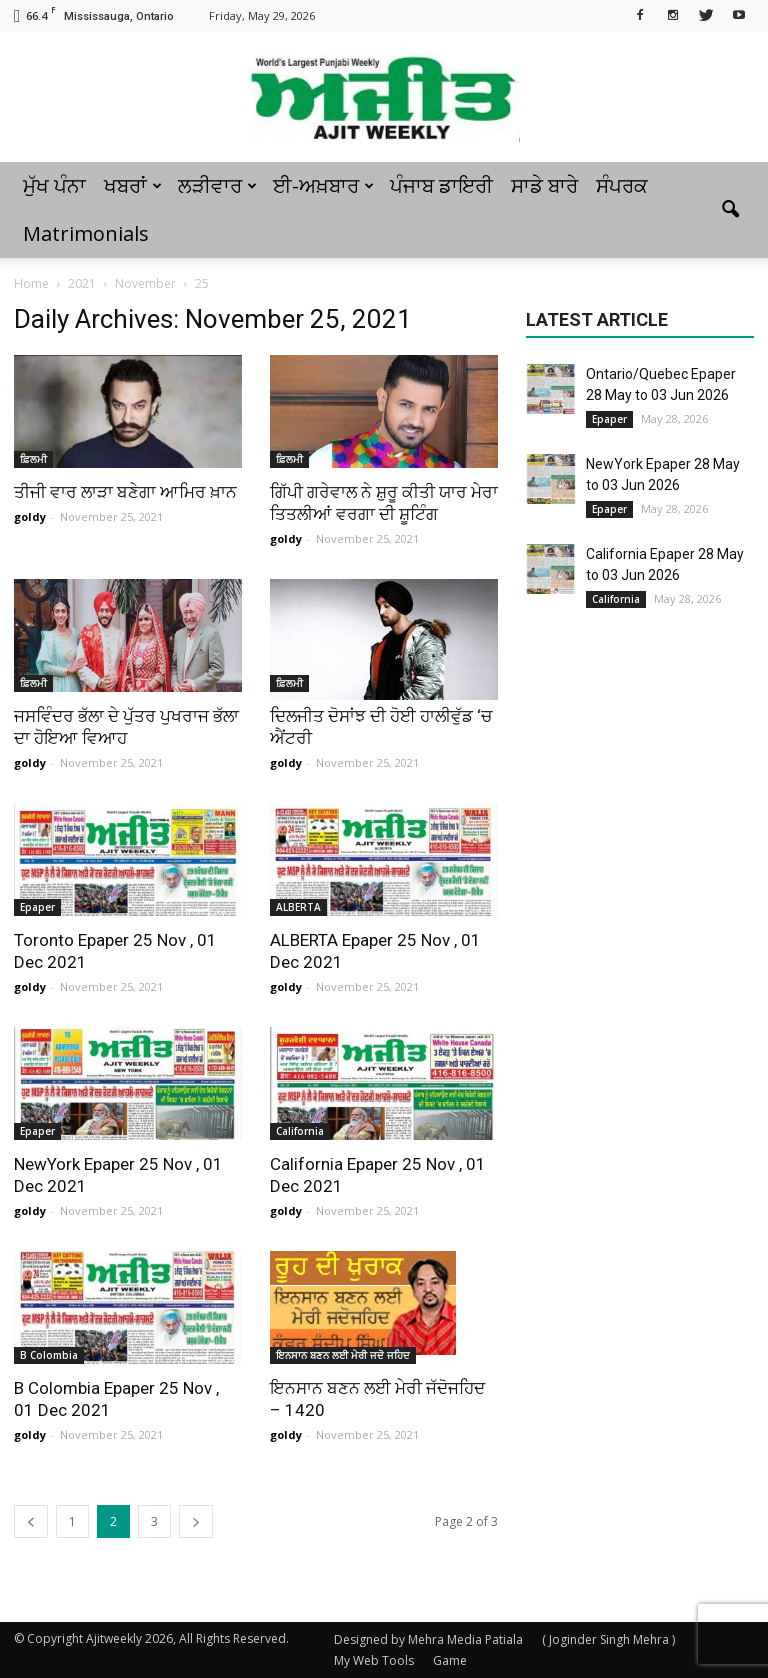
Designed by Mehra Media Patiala (428, 1639)
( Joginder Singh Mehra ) (608, 1639)
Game (450, 1660)
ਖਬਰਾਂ (133, 185)
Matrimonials (86, 233)
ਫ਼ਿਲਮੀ (33, 459)
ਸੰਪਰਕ (622, 185)
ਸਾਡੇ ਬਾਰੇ (544, 185)
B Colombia (49, 1355)
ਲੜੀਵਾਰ (217, 185)
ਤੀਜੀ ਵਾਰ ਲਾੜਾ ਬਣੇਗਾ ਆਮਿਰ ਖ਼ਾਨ (125, 492)
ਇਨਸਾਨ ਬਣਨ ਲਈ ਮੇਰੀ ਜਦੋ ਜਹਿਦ (343, 1355)
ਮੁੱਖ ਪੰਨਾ (54, 185)
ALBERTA (298, 907)
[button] (730, 210)
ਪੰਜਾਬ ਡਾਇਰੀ (441, 185)
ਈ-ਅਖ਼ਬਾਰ (323, 185)
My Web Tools (374, 1660)
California (300, 1131)
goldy (30, 516)
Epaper (37, 907)
